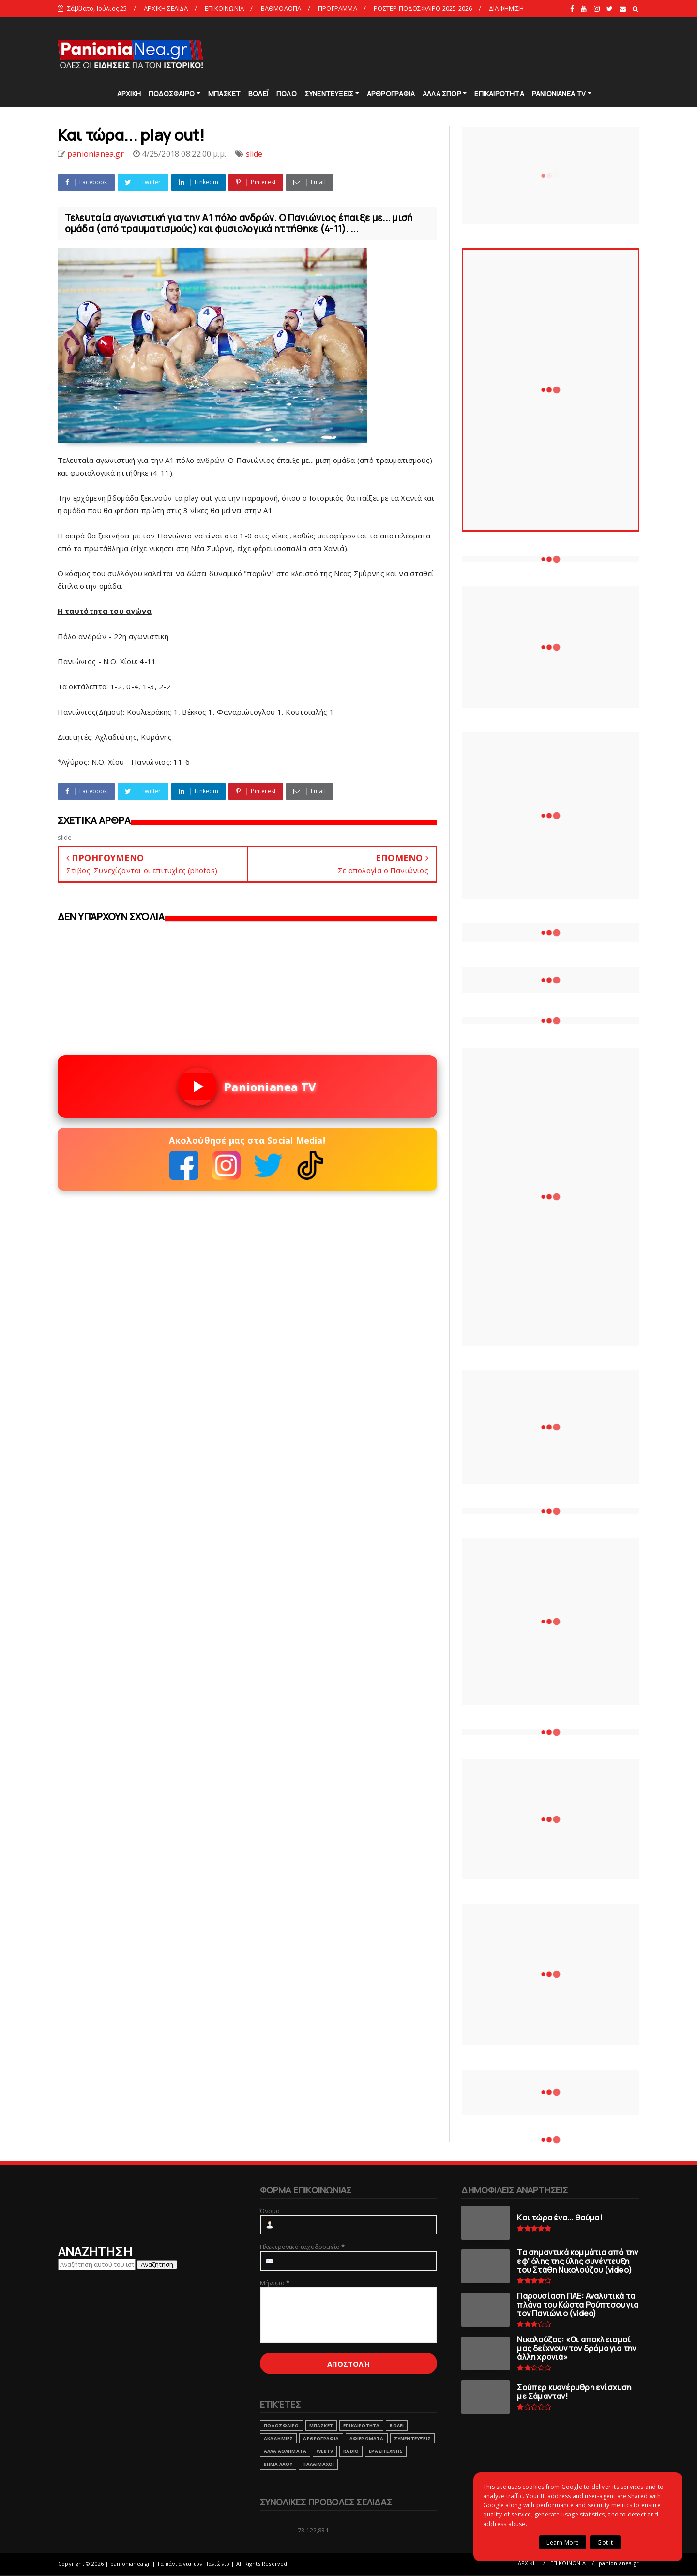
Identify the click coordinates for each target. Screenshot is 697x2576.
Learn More (562, 2542)
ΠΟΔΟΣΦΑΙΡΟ (172, 93)
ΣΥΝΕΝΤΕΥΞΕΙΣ (328, 93)
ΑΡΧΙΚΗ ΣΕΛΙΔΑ (166, 8)
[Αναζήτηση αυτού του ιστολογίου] (97, 2264)
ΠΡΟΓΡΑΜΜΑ (337, 8)
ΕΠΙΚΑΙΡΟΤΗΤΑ (499, 93)
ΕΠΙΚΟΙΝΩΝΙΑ (224, 8)
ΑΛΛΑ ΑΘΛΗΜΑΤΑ (285, 2451)
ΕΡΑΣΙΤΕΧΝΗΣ (386, 2451)
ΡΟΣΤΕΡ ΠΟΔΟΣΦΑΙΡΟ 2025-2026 (423, 8)
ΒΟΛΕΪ (258, 93)
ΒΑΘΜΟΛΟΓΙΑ (281, 8)
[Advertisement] (464, 53)
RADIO (351, 2451)
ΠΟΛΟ (286, 93)
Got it (605, 2542)
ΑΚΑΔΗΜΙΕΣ (278, 2438)
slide (254, 154)
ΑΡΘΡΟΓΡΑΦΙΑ (391, 93)
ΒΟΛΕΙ (397, 2425)
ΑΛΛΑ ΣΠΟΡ (442, 93)
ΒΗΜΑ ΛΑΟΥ (278, 2464)
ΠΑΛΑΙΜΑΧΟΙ (318, 2464)
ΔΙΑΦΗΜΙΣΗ (506, 8)
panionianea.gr (619, 2563)
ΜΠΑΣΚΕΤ (224, 93)
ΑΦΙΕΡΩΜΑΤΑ (366, 2438)
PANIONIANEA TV (559, 93)
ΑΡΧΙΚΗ (129, 93)
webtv (325, 2451)
